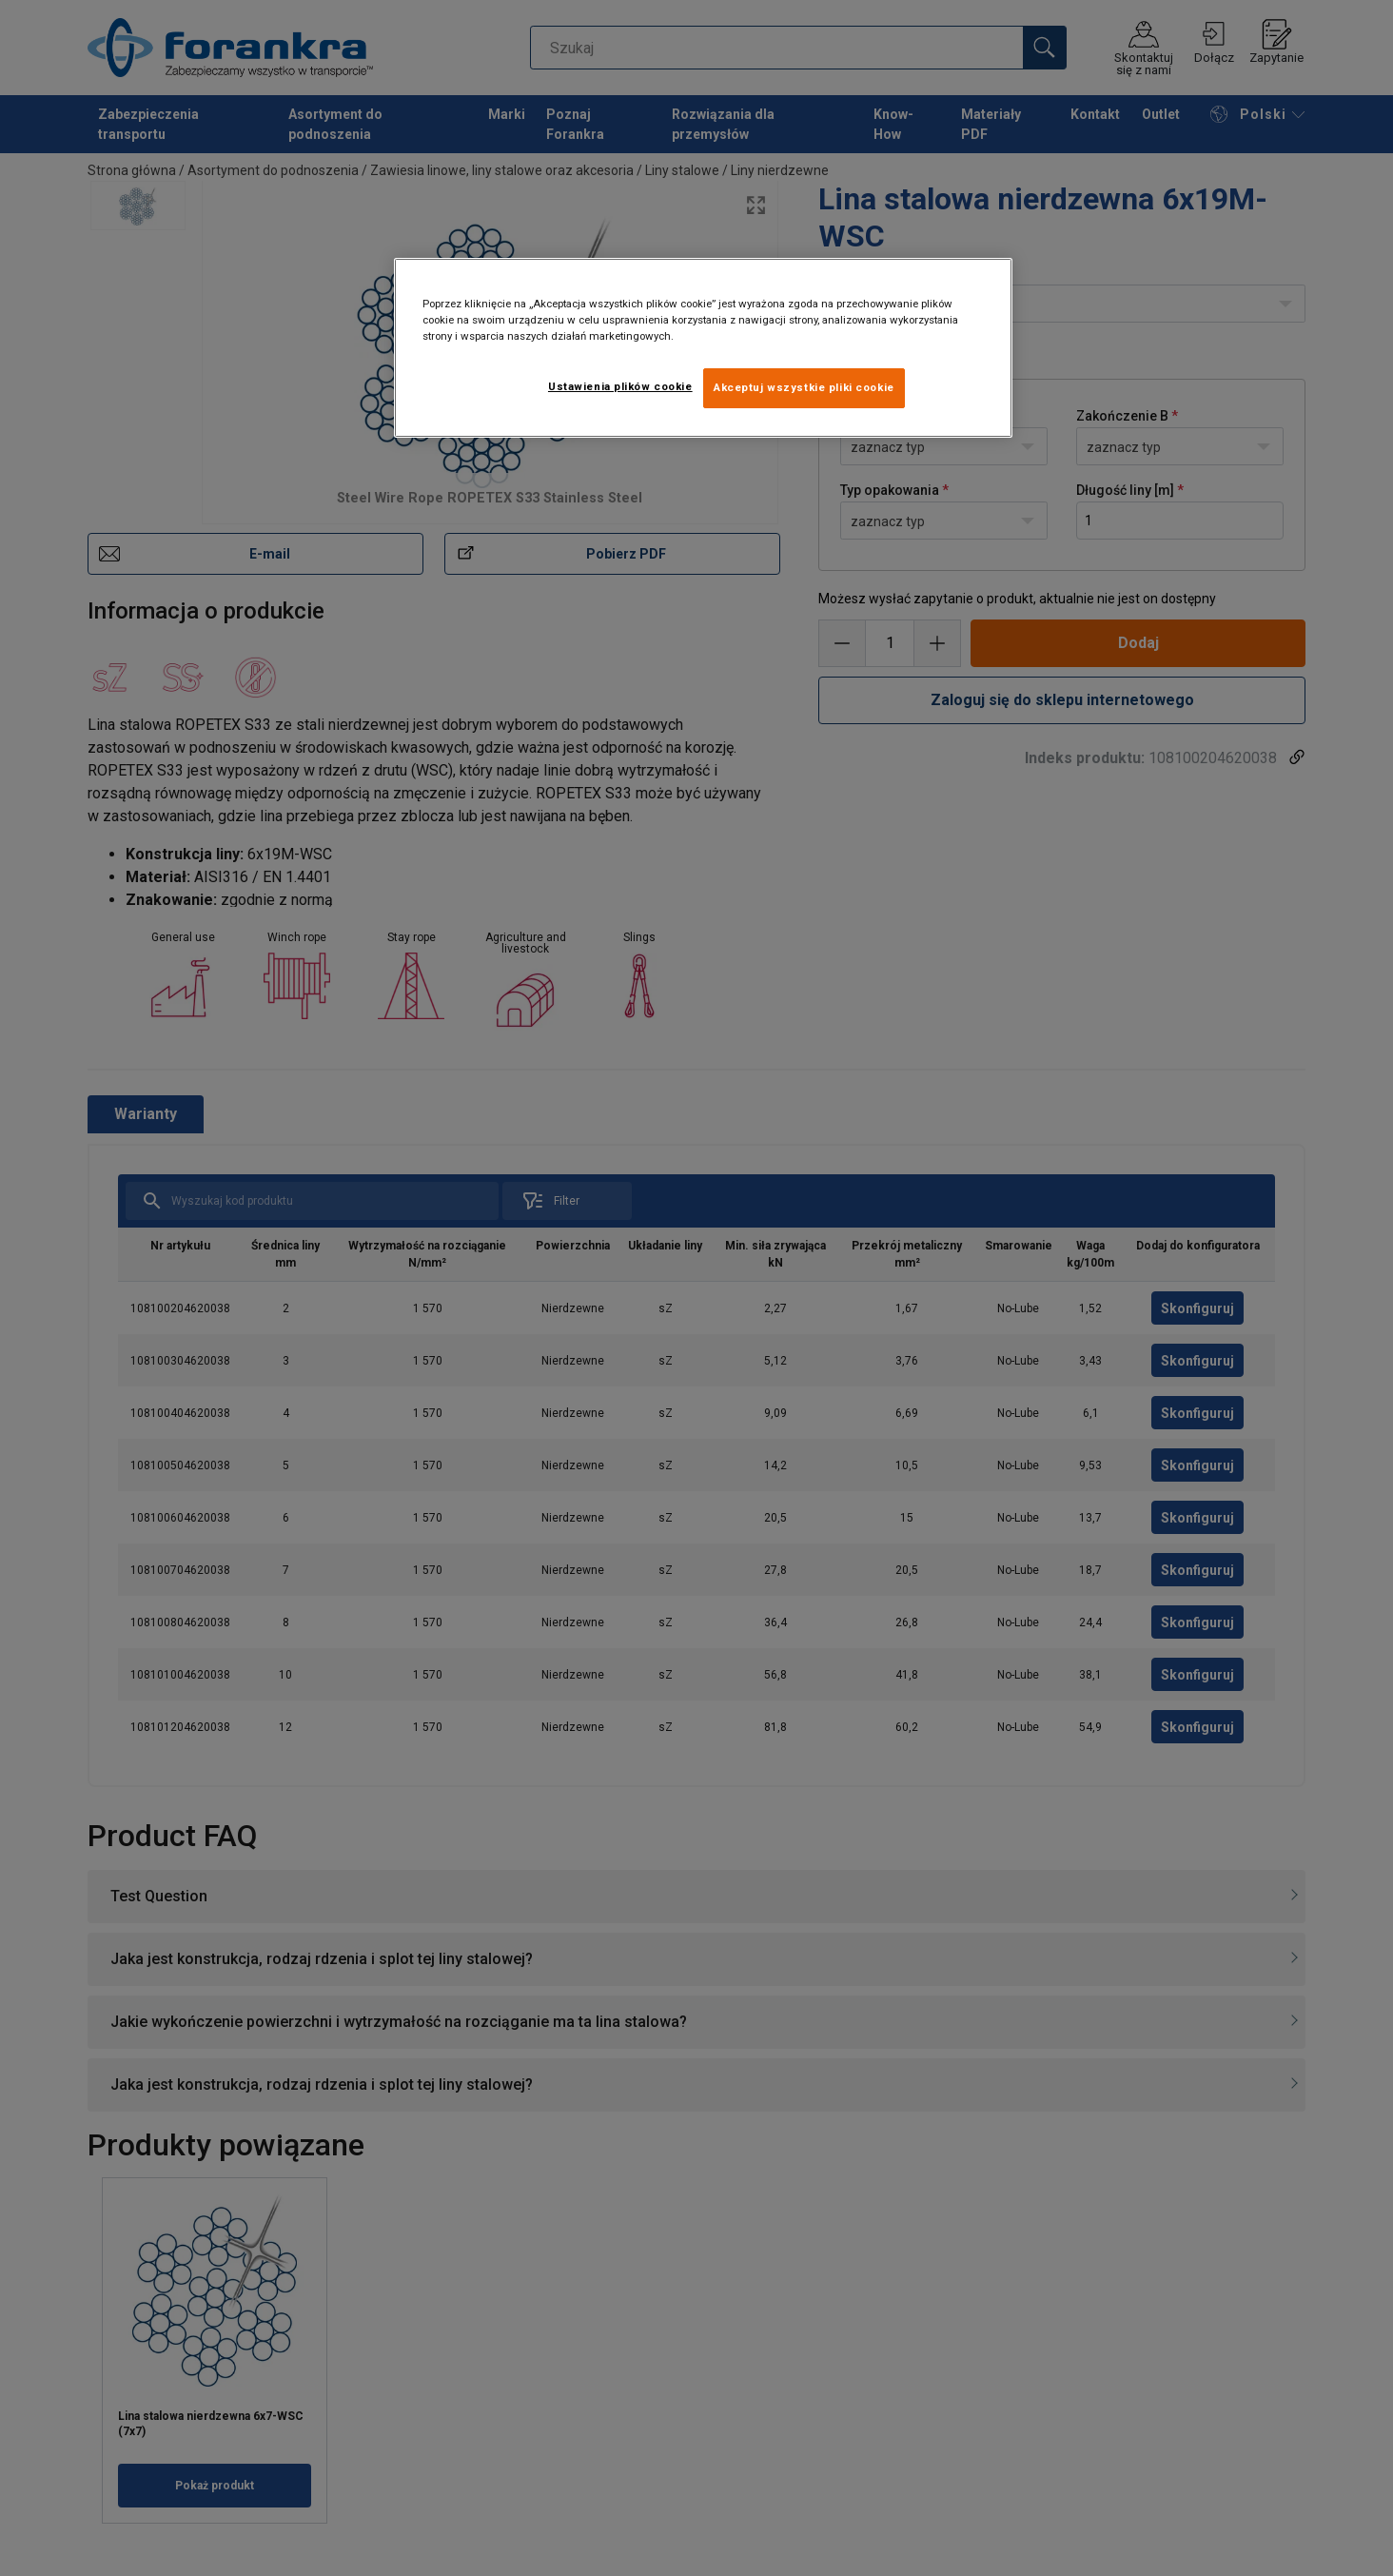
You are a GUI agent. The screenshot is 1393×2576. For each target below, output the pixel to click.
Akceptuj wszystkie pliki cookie (804, 387)
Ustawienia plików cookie (620, 386)
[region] (703, 348)
